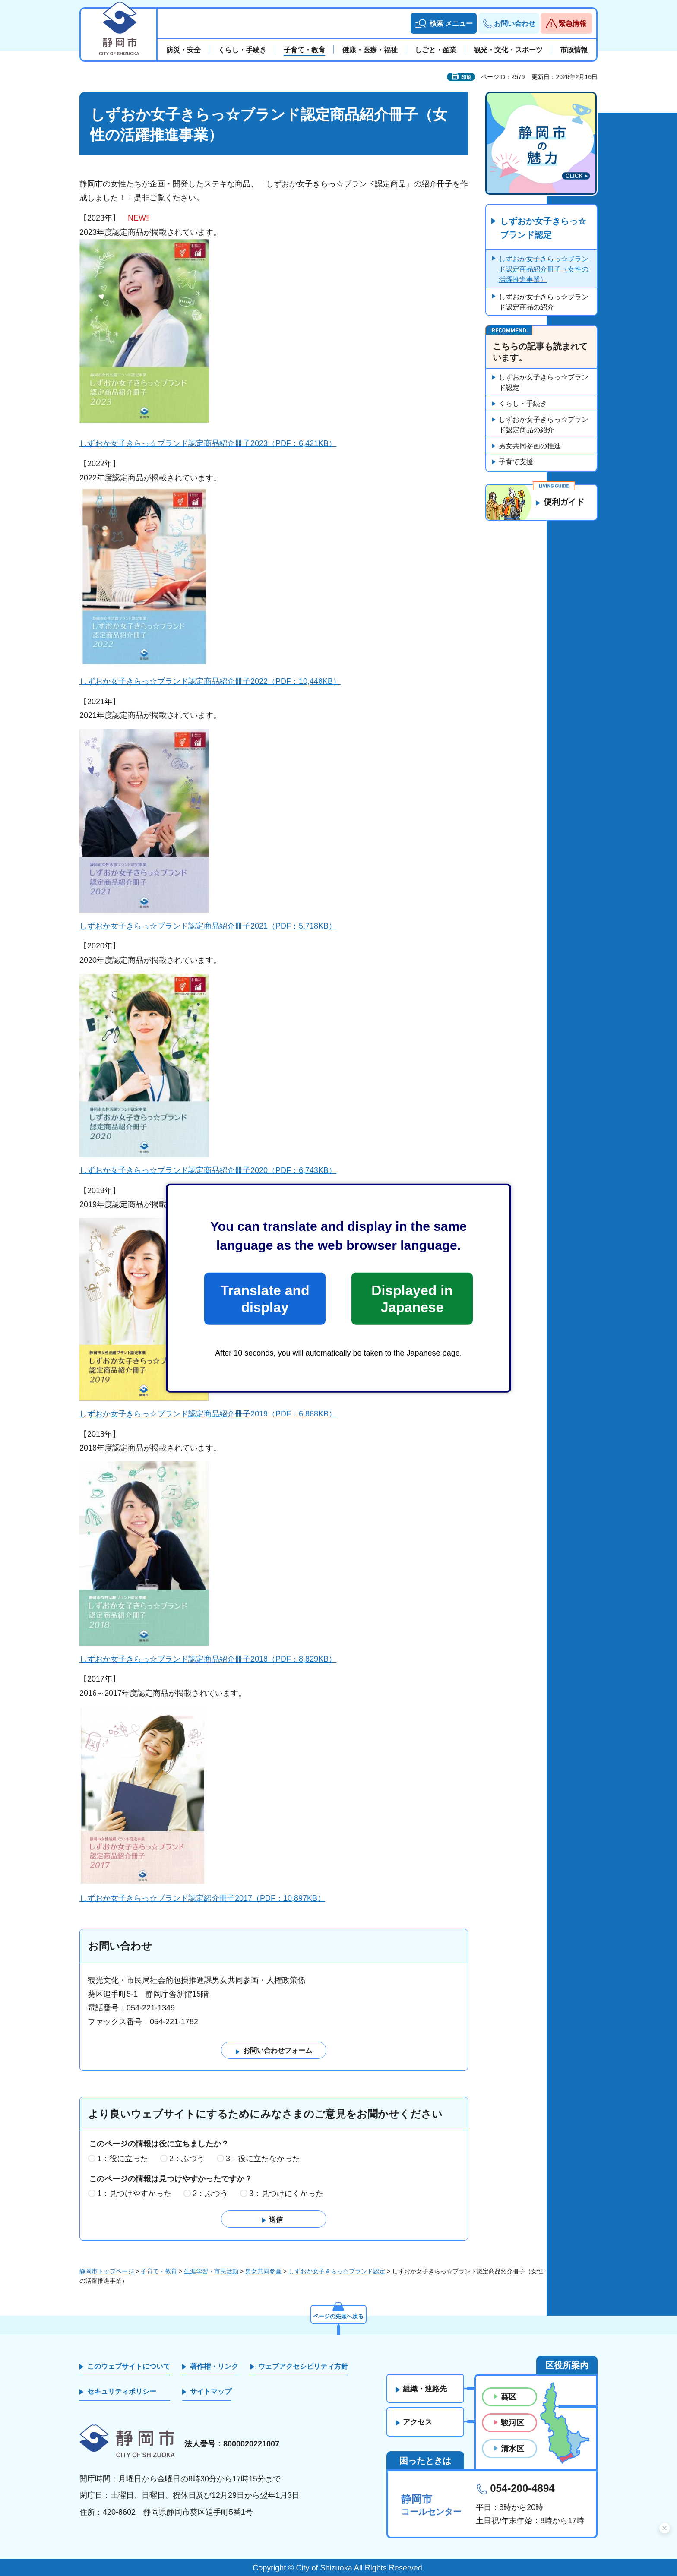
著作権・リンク (214, 2366)
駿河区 (512, 2422)
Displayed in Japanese (411, 1299)
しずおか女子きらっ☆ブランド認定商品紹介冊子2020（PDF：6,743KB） (207, 1170)
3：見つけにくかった (286, 2194)
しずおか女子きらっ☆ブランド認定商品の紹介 (543, 302)
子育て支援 (516, 462)
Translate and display (264, 1299)
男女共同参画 (263, 2271)
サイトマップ (210, 2392)
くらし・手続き (523, 404)
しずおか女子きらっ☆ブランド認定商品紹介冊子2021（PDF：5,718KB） (207, 926)
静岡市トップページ (106, 2271)
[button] (444, 23)
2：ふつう (187, 2158)
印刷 (466, 77)
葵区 (508, 2397)
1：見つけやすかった (134, 2194)
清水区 (512, 2448)
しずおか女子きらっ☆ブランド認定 (543, 228)
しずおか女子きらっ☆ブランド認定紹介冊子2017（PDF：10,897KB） (202, 1898)
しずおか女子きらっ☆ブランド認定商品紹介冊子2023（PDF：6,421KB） (207, 443)
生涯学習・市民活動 (211, 2271)
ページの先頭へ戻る (338, 2315)
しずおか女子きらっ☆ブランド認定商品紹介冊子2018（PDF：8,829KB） (207, 1659)
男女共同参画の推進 (530, 446)
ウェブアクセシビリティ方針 (303, 2366)
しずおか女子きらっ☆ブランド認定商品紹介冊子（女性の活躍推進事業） (543, 270)
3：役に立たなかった (263, 2158)
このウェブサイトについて (128, 2366)
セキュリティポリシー (121, 2392)
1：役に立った (122, 2158)
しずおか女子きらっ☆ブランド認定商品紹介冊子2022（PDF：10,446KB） (210, 681)
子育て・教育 (159, 2271)
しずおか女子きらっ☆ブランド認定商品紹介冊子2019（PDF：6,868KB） (207, 1414)
